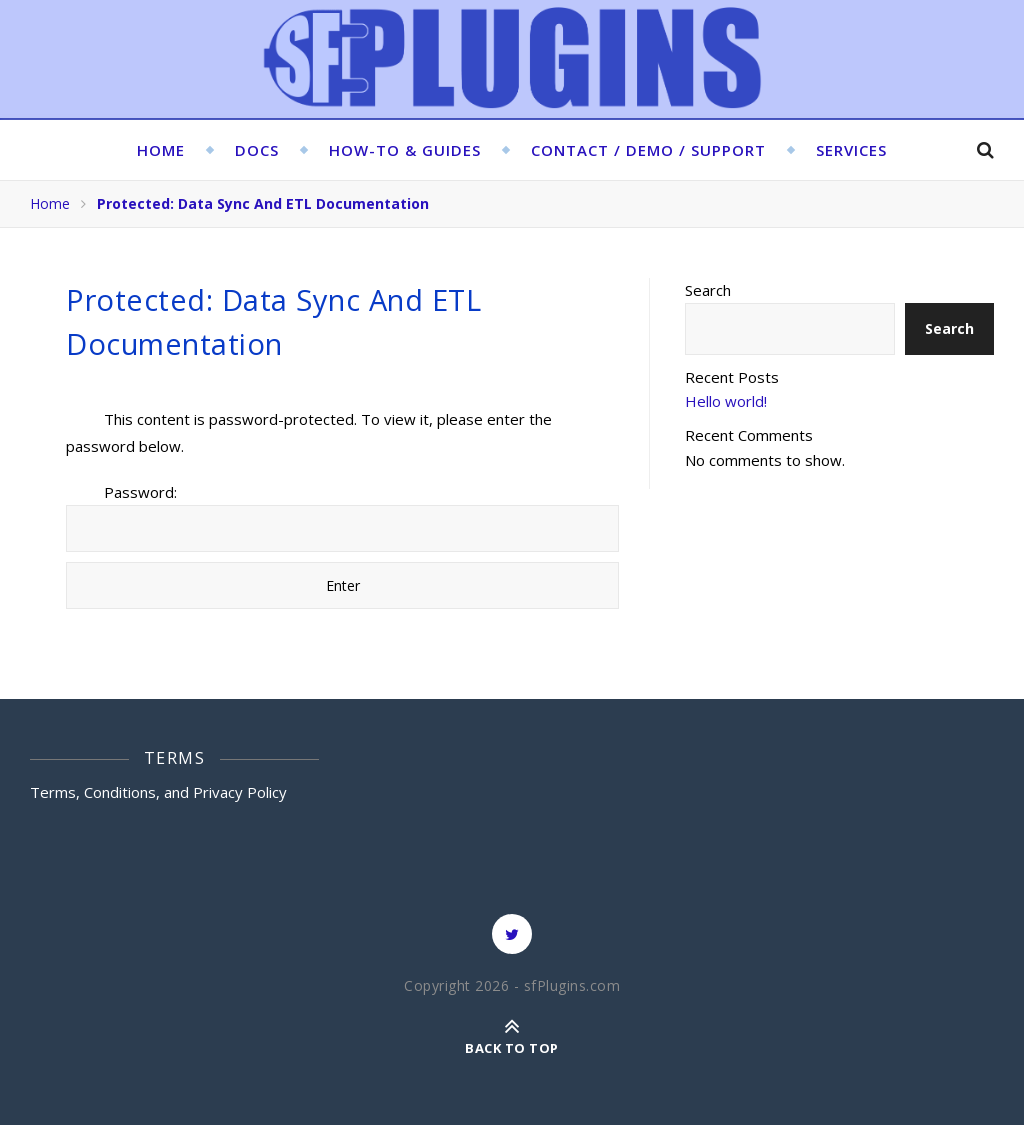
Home (161, 150)
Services (851, 150)
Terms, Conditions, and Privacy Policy (158, 792)
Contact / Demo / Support (648, 150)
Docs (257, 150)
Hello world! (726, 401)
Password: (342, 517)
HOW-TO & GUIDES (405, 150)
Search (708, 290)
